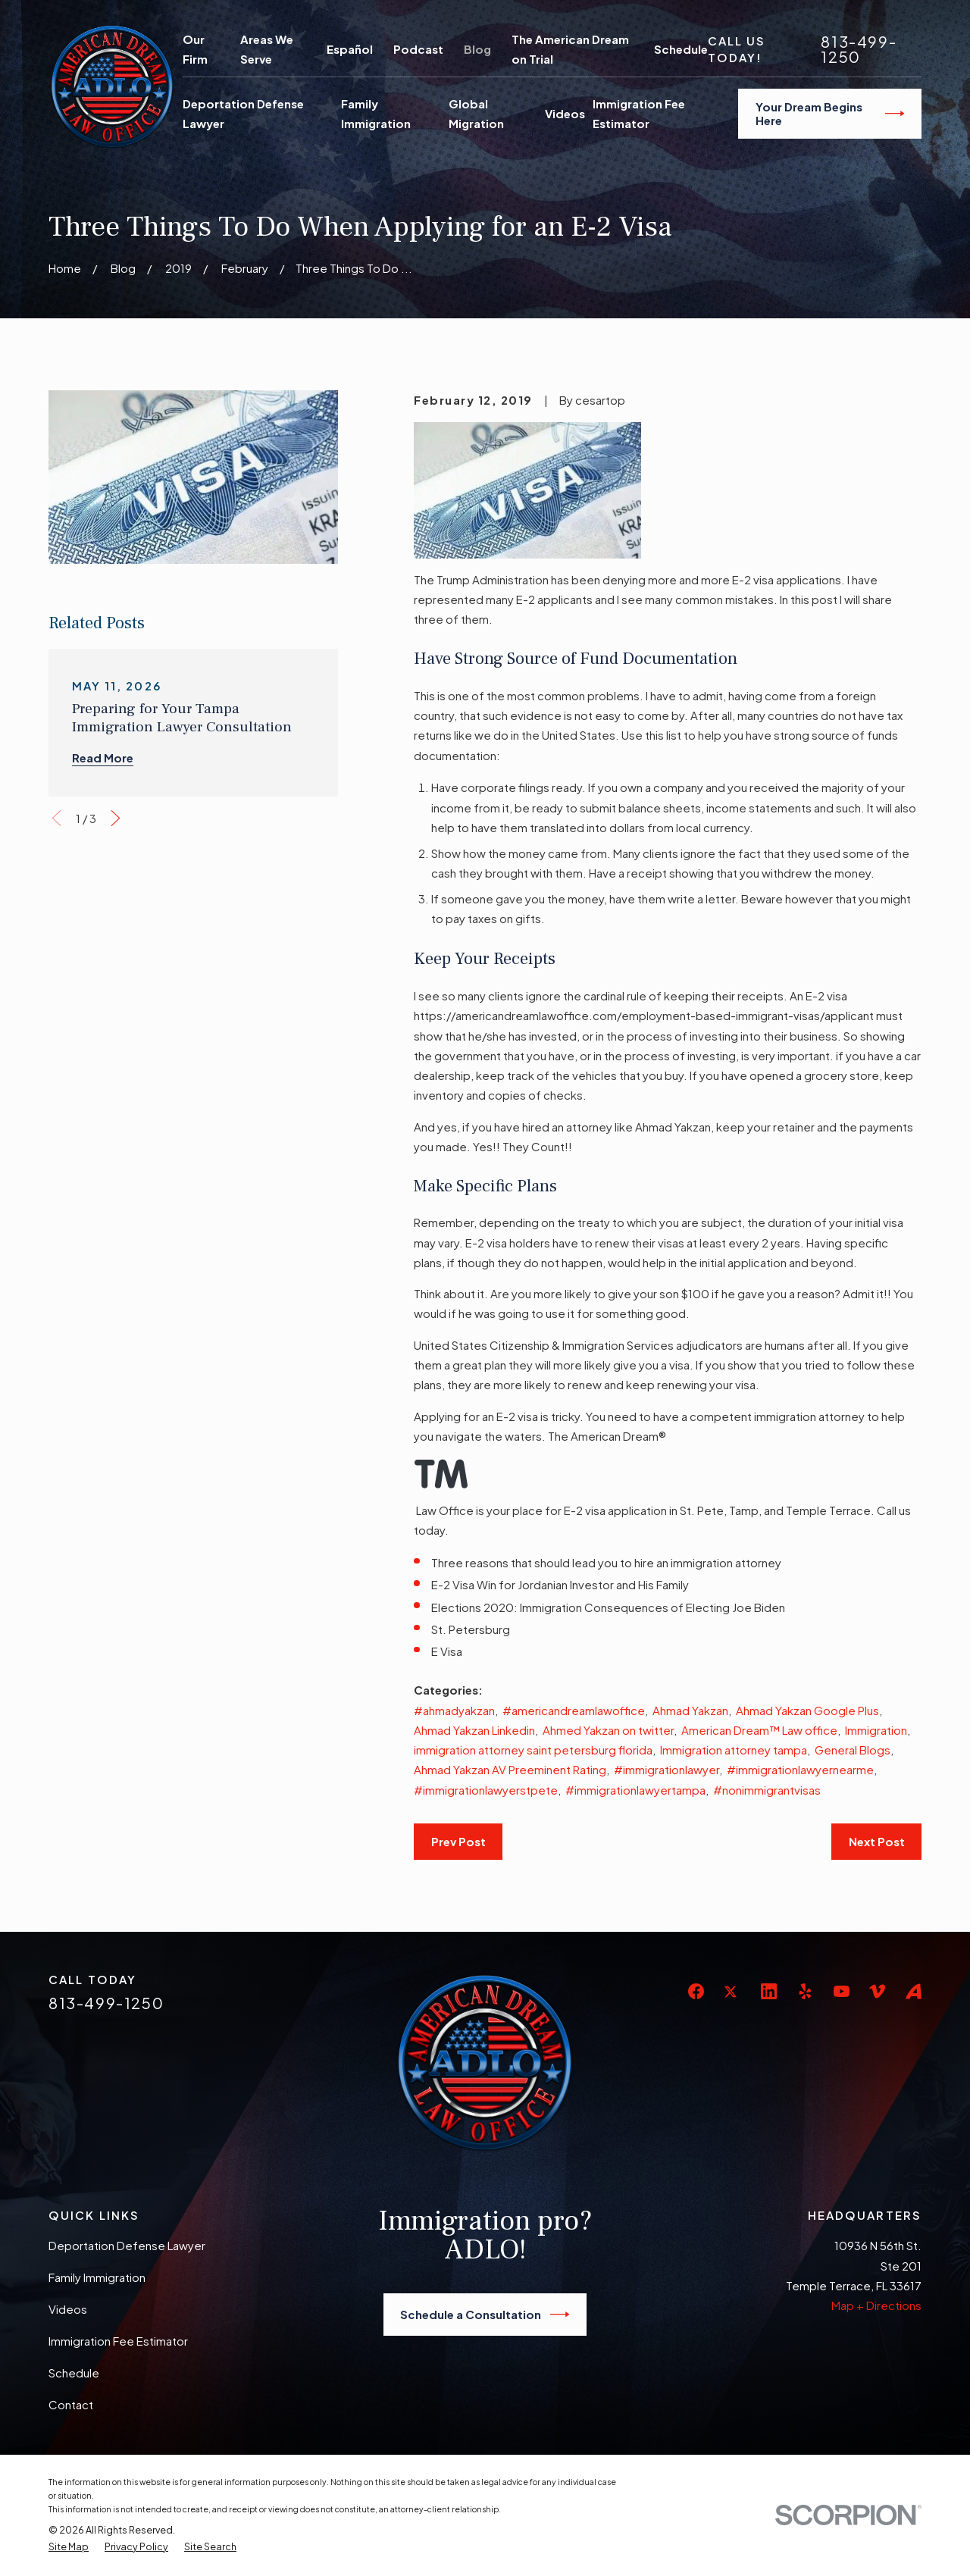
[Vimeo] (877, 1991)
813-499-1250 (858, 49)
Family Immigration (97, 2277)
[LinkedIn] (769, 1991)
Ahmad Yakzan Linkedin (474, 1730)
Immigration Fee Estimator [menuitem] (639, 113)
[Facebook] (696, 1991)
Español (350, 49)
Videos (67, 2309)
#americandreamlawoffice (573, 1710)
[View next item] (116, 818)
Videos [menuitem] (565, 113)
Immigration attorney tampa (733, 1749)
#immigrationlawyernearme (800, 1769)
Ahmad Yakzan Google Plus (807, 1710)
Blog (477, 49)
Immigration (876, 1730)
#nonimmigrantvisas (767, 1790)
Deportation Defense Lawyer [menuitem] (243, 113)
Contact (70, 2404)
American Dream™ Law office (759, 1730)
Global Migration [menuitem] (476, 113)
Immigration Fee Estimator (118, 2340)
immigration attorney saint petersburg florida (533, 1749)
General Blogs (852, 1749)
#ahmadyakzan (454, 1710)
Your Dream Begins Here (830, 113)
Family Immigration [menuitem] (376, 113)
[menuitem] (68, 2547)
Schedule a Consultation (485, 2314)
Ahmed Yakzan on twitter (608, 1730)
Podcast (418, 49)
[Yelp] (805, 1991)
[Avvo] (914, 1991)
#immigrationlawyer (666, 1769)
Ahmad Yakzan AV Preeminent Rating (510, 1769)
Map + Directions (876, 2305)
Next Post (877, 1841)
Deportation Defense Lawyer (126, 2245)
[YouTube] (842, 1991)
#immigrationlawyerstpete (486, 1790)
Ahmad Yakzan (690, 1710)
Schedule (681, 49)
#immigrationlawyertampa (635, 1790)
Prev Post (458, 1841)
